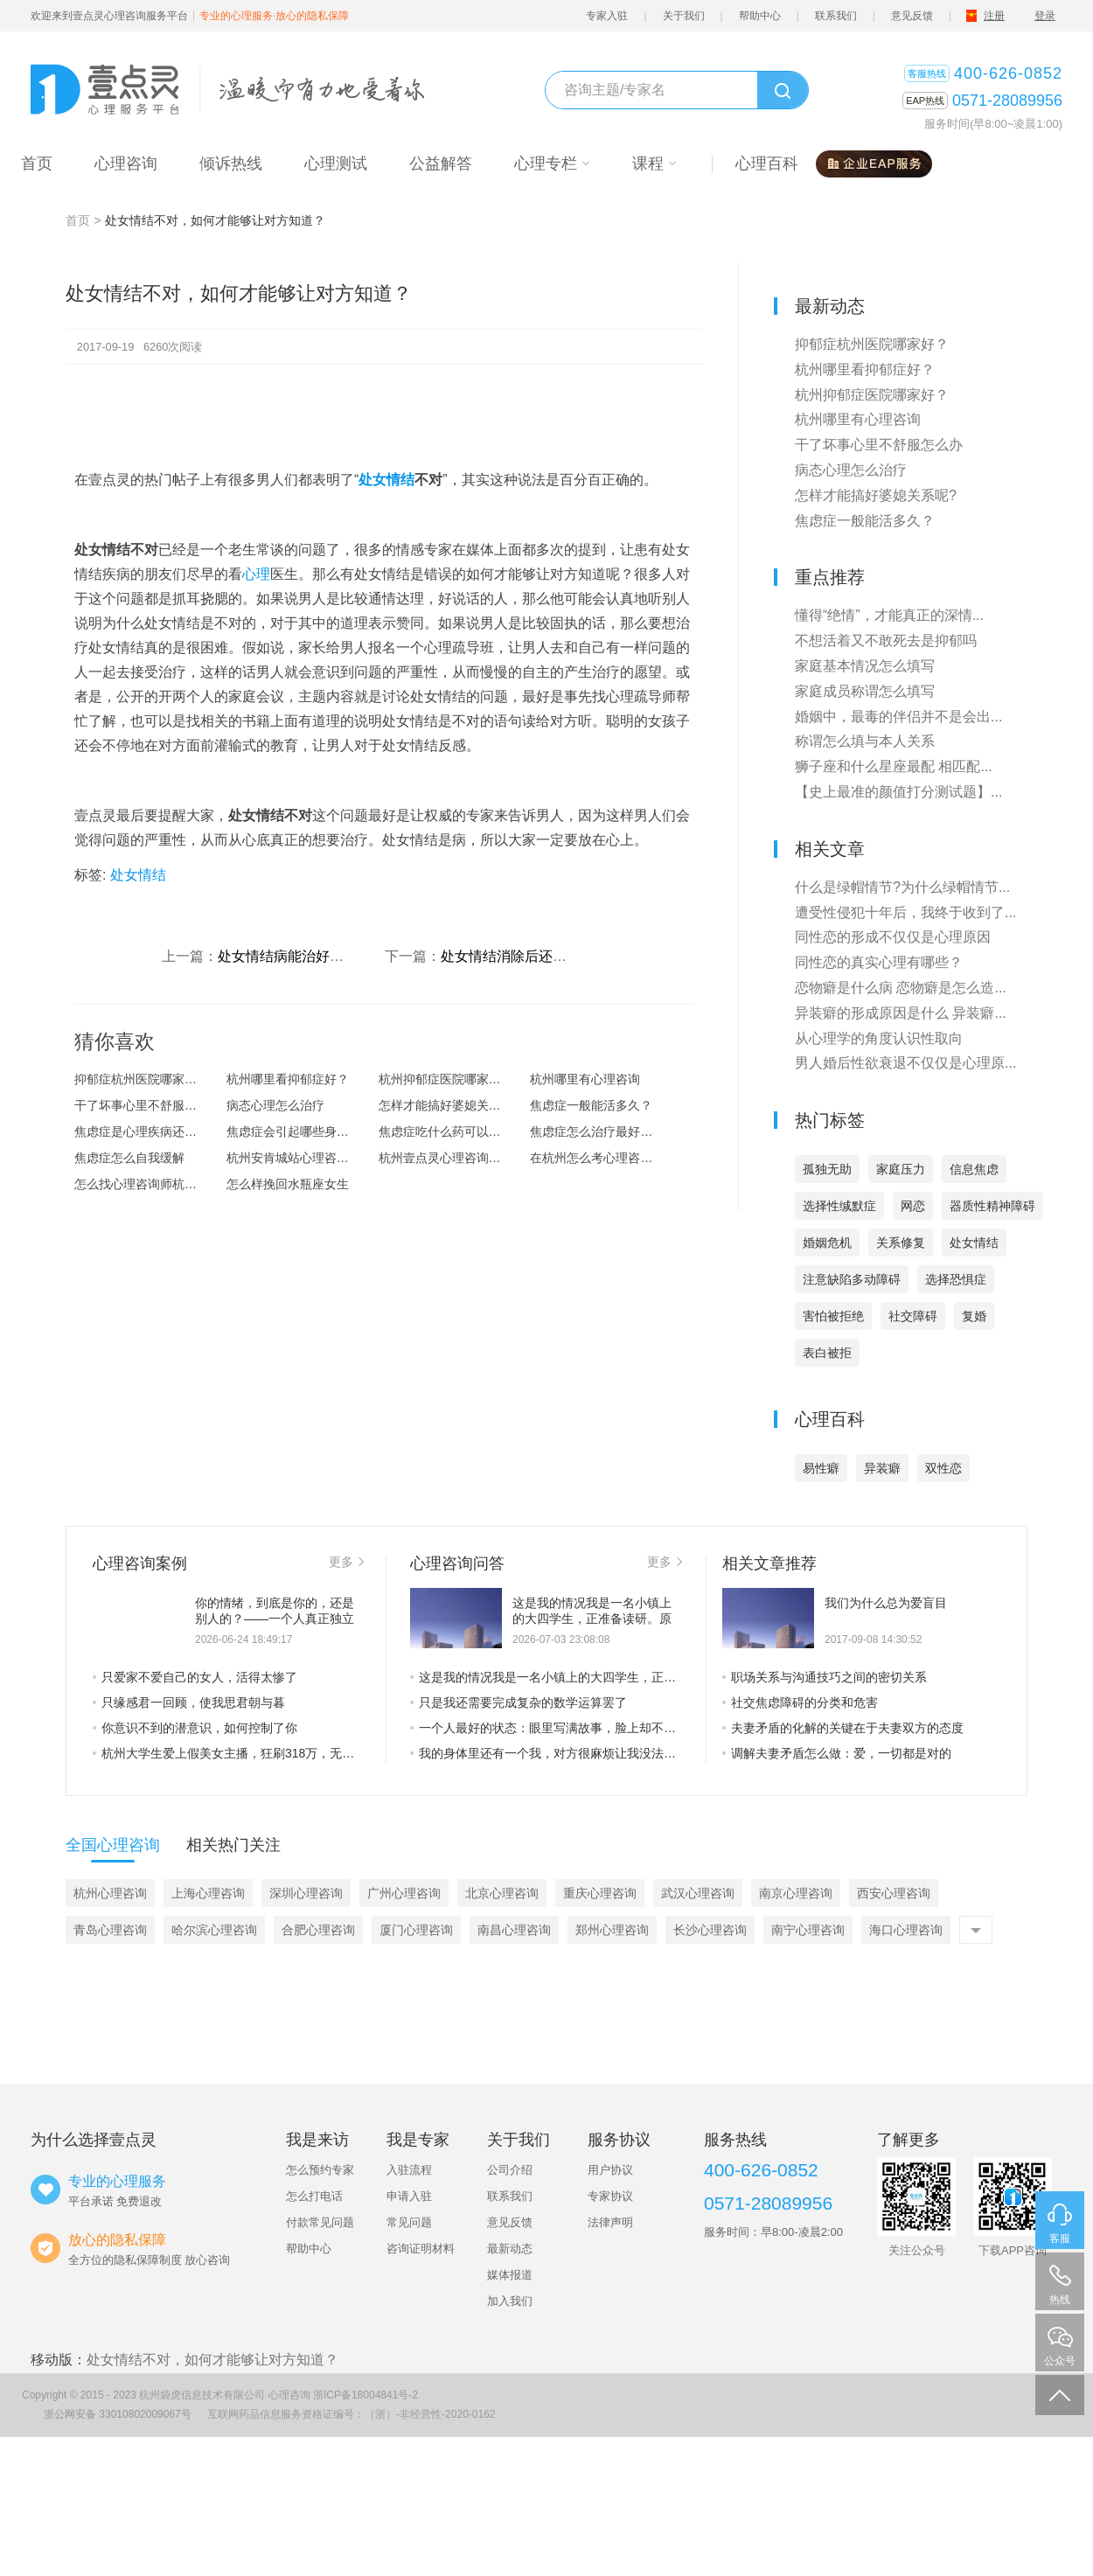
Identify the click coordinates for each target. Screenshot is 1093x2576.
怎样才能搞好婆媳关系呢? (449, 1105)
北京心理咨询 (502, 1893)
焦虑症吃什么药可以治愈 (446, 1131)
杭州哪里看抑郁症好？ (287, 1079)
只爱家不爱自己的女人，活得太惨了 (195, 1677)
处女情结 (386, 479)
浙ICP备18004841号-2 (365, 2395)
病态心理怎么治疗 (275, 1105)
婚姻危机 (827, 1243)
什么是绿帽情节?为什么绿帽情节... (902, 887)
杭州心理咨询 (110, 1893)
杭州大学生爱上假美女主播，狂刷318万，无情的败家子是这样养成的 (228, 1753)
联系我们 (836, 16)
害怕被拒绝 (833, 1316)
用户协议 (610, 2169)
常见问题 (409, 2222)
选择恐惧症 (955, 1279)
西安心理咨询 (893, 1893)
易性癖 (821, 1468)
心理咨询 (289, 2395)
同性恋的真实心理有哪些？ (879, 962)
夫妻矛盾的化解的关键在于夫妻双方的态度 (843, 1728)
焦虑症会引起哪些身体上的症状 (302, 1131)
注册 (994, 16)
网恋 (913, 1206)
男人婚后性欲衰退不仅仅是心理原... (905, 1062)
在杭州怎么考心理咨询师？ (603, 1158)
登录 (1044, 16)
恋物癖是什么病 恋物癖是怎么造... (900, 987)
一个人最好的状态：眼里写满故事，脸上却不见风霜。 (546, 1728)
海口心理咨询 (906, 1930)
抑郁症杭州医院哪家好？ (141, 1079)
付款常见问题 (320, 2222)
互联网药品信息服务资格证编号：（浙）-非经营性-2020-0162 (351, 2414)
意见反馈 (912, 16)
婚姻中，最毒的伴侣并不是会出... (898, 716)
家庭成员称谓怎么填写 (865, 691)
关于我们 (684, 16)
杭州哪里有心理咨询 (585, 1079)
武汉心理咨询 (697, 1893)
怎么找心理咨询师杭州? (139, 1184)
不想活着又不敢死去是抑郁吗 (886, 640)
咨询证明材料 (420, 2248)
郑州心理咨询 (612, 1930)
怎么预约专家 (320, 2169)
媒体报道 (510, 2274)
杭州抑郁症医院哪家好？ (446, 1079)
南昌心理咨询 (514, 1930)
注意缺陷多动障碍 (852, 1279)
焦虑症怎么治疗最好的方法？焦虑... (606, 1131)
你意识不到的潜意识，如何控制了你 (195, 1728)
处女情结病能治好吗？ (288, 956)
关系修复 (900, 1243)
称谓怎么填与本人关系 (865, 741)
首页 (78, 220)
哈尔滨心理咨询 (214, 1930)
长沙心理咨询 (710, 1930)
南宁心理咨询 (808, 1930)
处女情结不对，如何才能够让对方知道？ (212, 2359)
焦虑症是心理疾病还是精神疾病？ (150, 1131)
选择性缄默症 (839, 1206)
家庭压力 (900, 1169)
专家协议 (610, 2196)
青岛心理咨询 (110, 1930)
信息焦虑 (974, 1169)
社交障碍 (912, 1316)
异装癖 (882, 1468)
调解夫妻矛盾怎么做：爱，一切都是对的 (836, 1753)
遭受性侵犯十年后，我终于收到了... (905, 912)
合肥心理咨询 (318, 1930)
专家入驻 (607, 16)
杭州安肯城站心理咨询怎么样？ (302, 1158)
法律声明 (610, 2222)
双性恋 (943, 1468)
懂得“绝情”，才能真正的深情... (889, 615)
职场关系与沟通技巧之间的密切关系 (824, 1677)
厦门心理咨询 (416, 1930)
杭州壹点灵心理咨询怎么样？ (455, 1158)
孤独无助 (827, 1169)
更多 (346, 1562)
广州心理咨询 (404, 1893)
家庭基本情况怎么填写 (865, 665)
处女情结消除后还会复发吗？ (532, 956)
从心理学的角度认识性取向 (879, 1038)
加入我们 (510, 2301)
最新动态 (510, 2248)
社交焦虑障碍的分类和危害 (800, 1702)
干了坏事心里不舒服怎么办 (147, 1105)
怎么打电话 (314, 2196)
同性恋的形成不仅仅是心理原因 (893, 936)
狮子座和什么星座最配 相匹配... (893, 766)
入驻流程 (409, 2169)
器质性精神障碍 (992, 1206)
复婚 (974, 1316)
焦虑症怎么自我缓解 (129, 1158)
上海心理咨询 (208, 1893)
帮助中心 (760, 16)
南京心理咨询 (795, 1893)
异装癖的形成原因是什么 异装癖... (900, 1013)
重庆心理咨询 (600, 1893)
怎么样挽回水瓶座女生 (287, 1184)
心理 (256, 574)
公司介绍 (510, 2169)
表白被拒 (827, 1353)
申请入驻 (409, 2196)
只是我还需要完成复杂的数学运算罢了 (518, 1702)
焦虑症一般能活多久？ (591, 1105)
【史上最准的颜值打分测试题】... (898, 791)
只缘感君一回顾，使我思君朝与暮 (189, 1702)
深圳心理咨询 (306, 1893)
